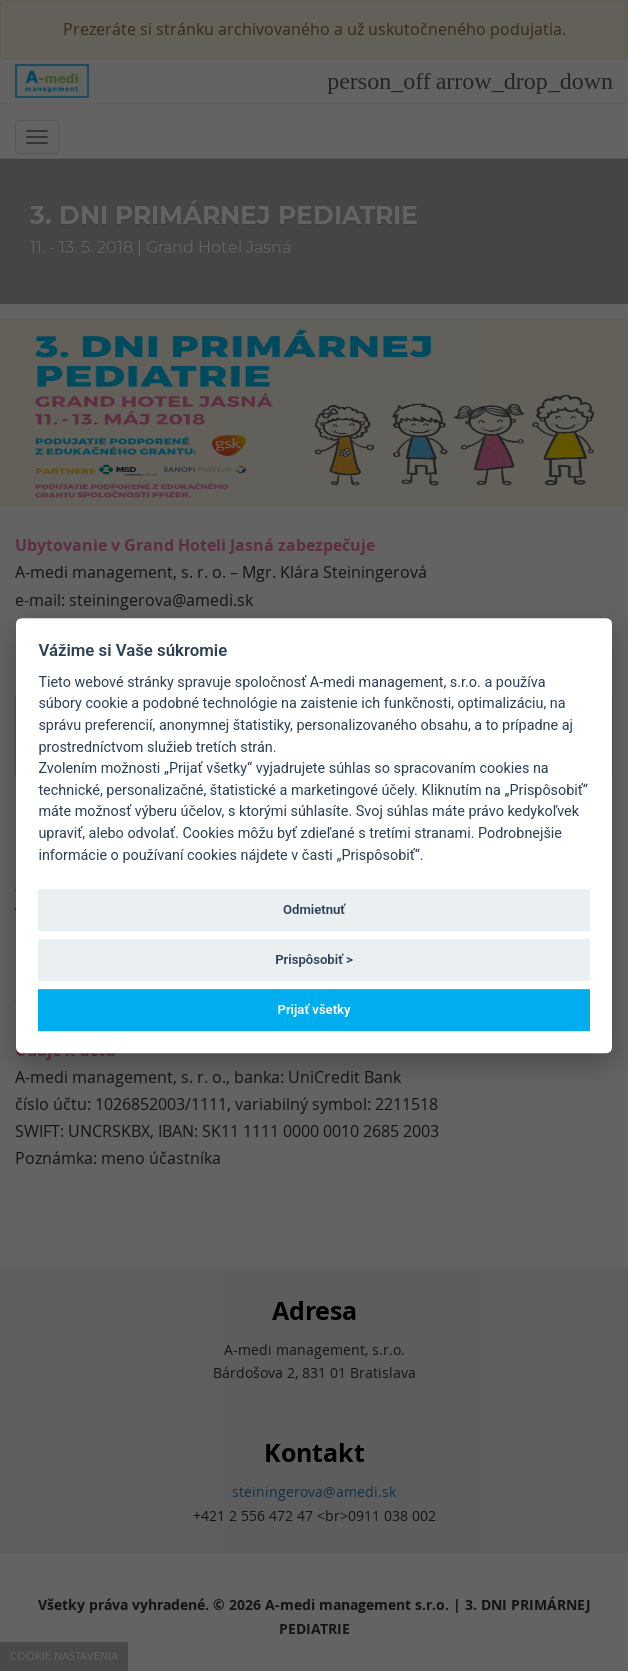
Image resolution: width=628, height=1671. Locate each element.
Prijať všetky (313, 1009)
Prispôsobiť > (314, 959)
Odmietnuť (314, 909)
